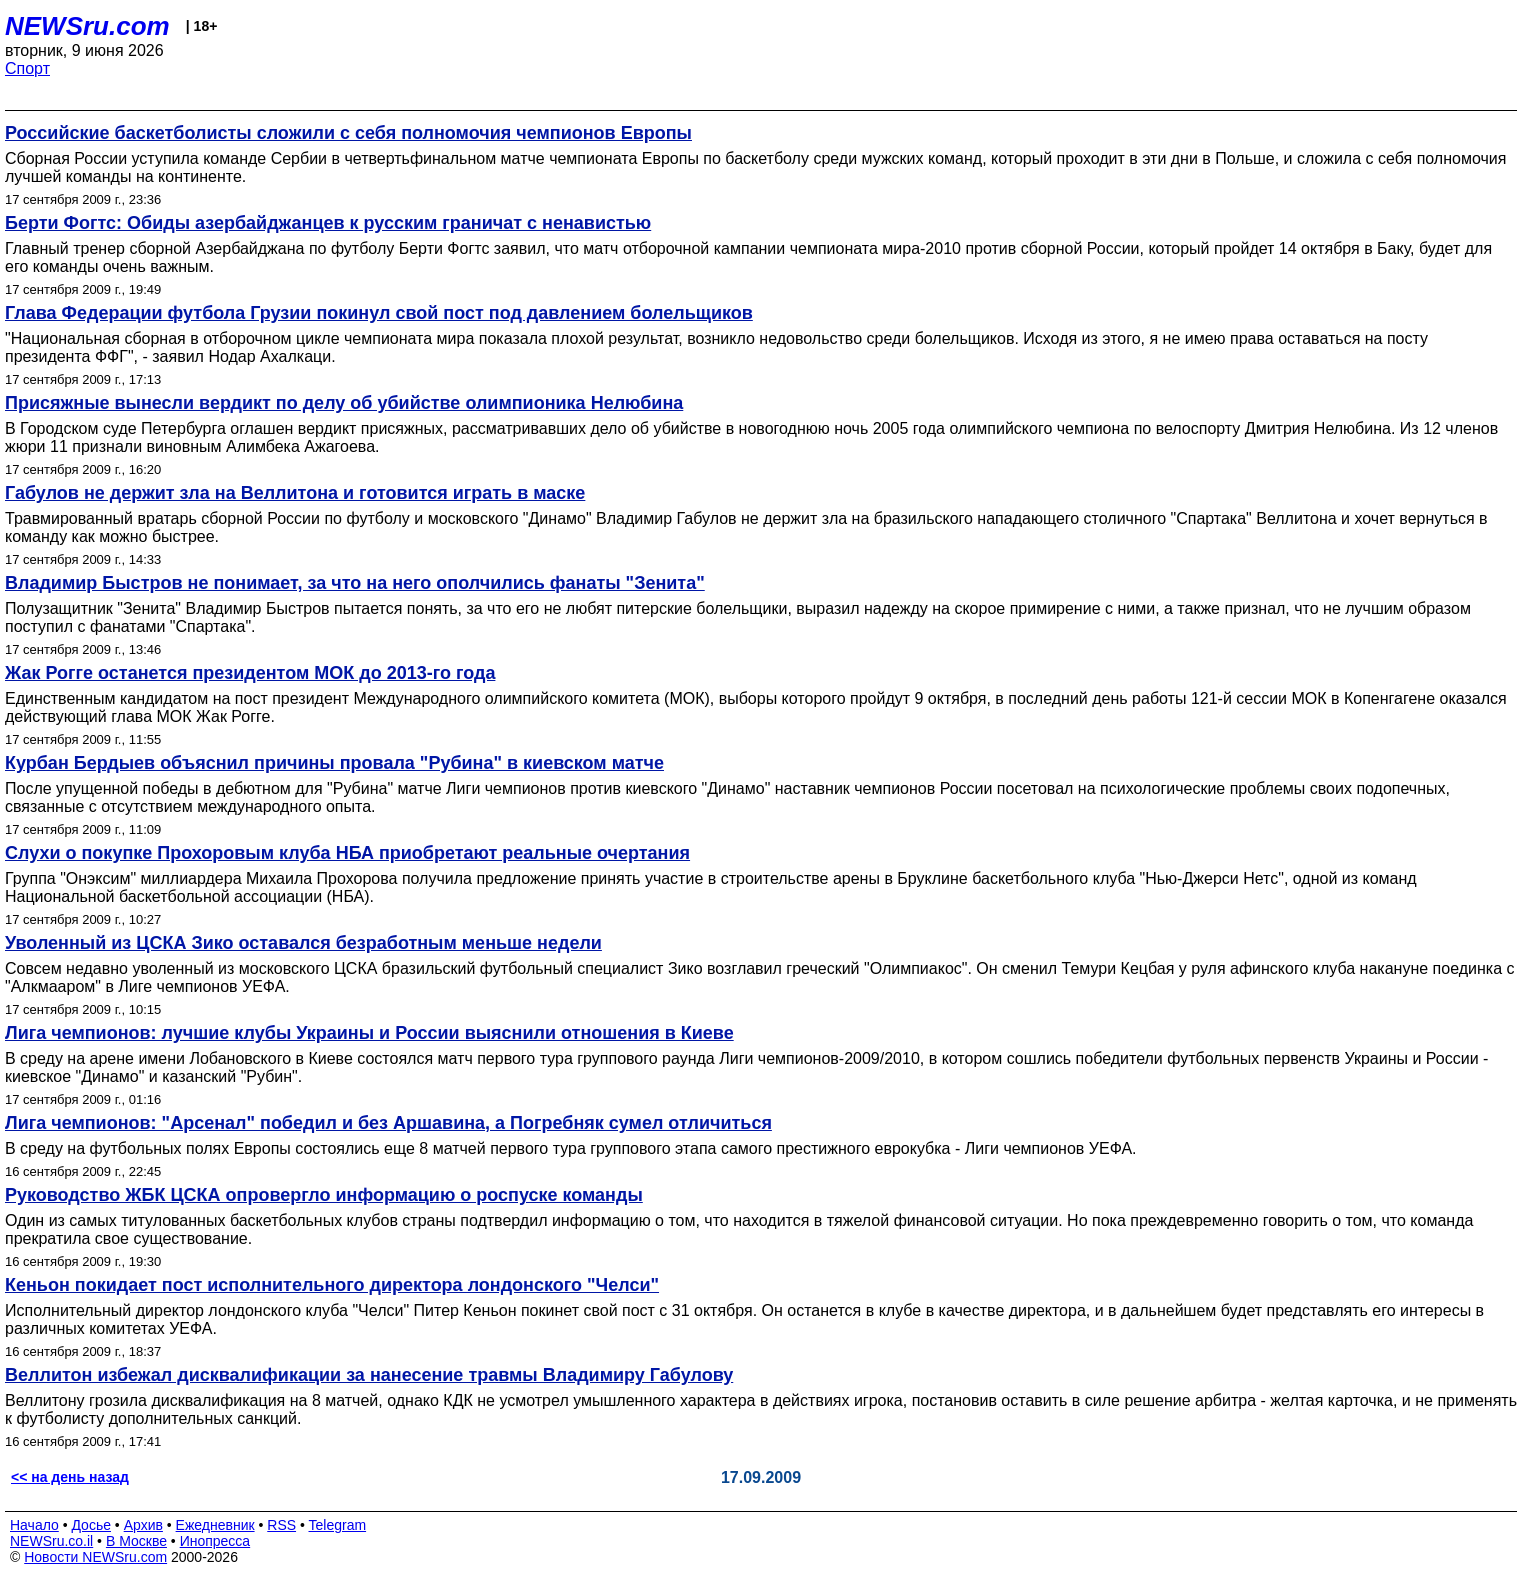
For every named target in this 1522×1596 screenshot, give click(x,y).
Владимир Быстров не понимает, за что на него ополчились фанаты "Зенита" (355, 583)
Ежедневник (215, 1525)
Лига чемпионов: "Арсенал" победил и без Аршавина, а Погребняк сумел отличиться (388, 1123)
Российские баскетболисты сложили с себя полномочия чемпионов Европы (348, 133)
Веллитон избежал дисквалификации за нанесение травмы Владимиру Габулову (369, 1375)
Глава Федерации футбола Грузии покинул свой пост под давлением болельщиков (379, 313)
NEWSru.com (87, 26)
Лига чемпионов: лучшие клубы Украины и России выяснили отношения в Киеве (369, 1033)
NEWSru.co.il (51, 1541)
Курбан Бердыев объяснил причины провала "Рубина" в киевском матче (334, 763)
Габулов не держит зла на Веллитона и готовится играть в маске (295, 493)
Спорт (27, 68)
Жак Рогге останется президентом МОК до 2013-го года (250, 673)
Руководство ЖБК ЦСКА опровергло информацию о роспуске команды (324, 1195)
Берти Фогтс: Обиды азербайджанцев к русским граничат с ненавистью (328, 223)
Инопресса (215, 1541)
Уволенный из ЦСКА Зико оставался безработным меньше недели (303, 943)
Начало (34, 1525)
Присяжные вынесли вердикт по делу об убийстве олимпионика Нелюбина (344, 403)
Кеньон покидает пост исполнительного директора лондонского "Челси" (332, 1285)
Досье (91, 1525)
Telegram (338, 1525)
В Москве (136, 1541)
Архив (143, 1525)
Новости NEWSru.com (95, 1557)
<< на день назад (70, 1477)
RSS (281, 1525)
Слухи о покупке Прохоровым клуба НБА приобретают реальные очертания (347, 853)
